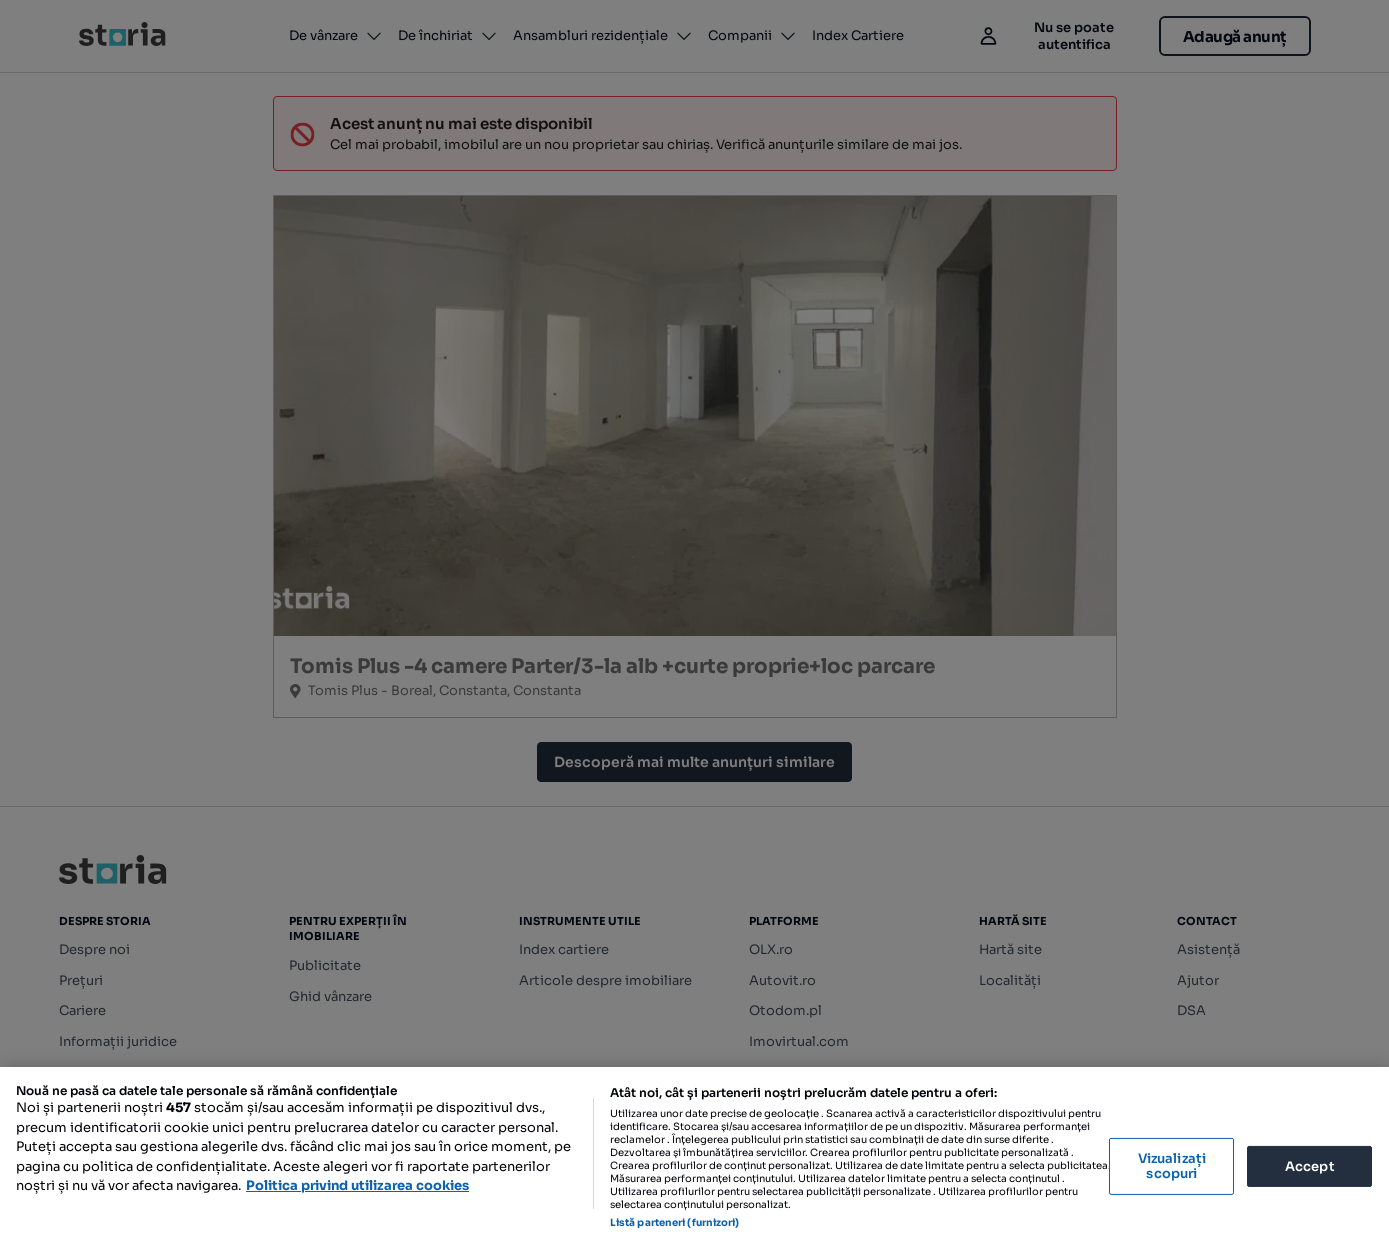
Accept (1310, 1165)
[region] (694, 1160)
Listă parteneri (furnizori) (675, 1222)
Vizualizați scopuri (1172, 1166)
